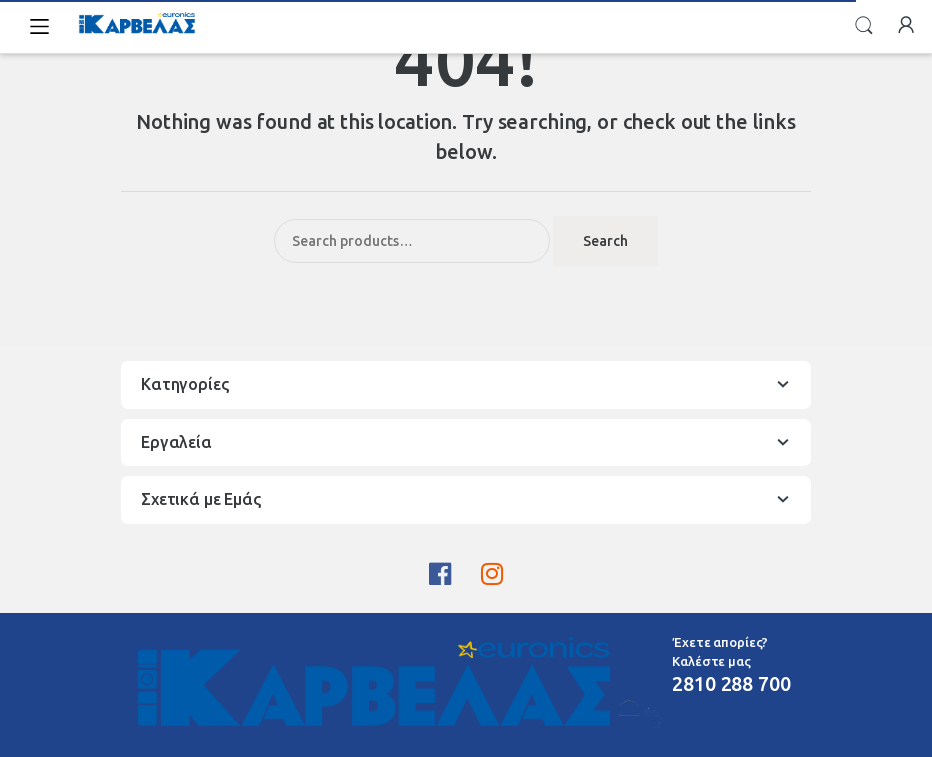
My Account (906, 26)
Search (864, 26)
